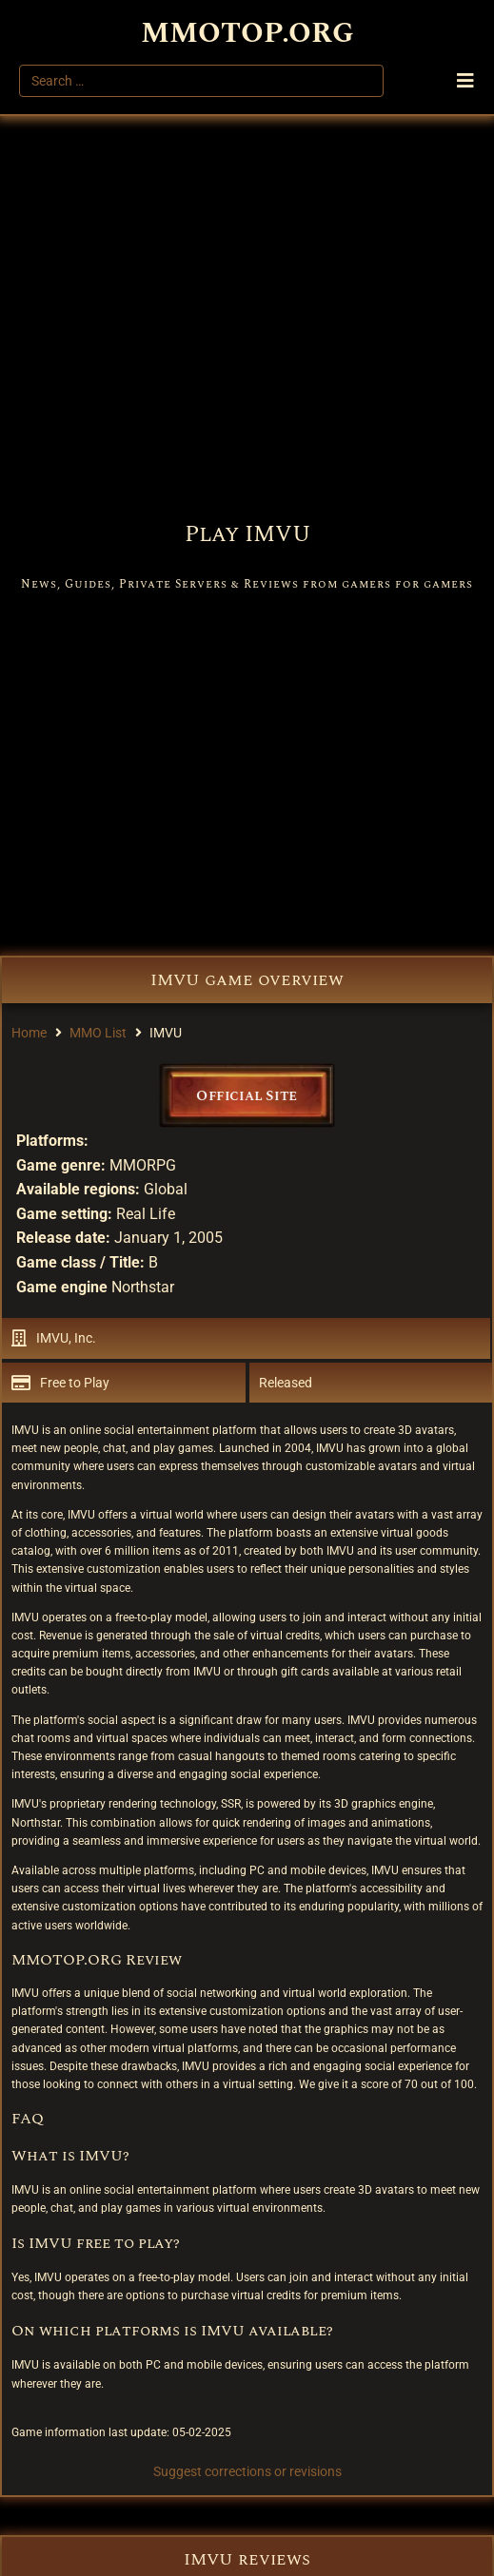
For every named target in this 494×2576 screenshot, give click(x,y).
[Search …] (201, 81)
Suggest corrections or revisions (247, 2471)
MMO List (98, 1032)
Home (29, 1032)
